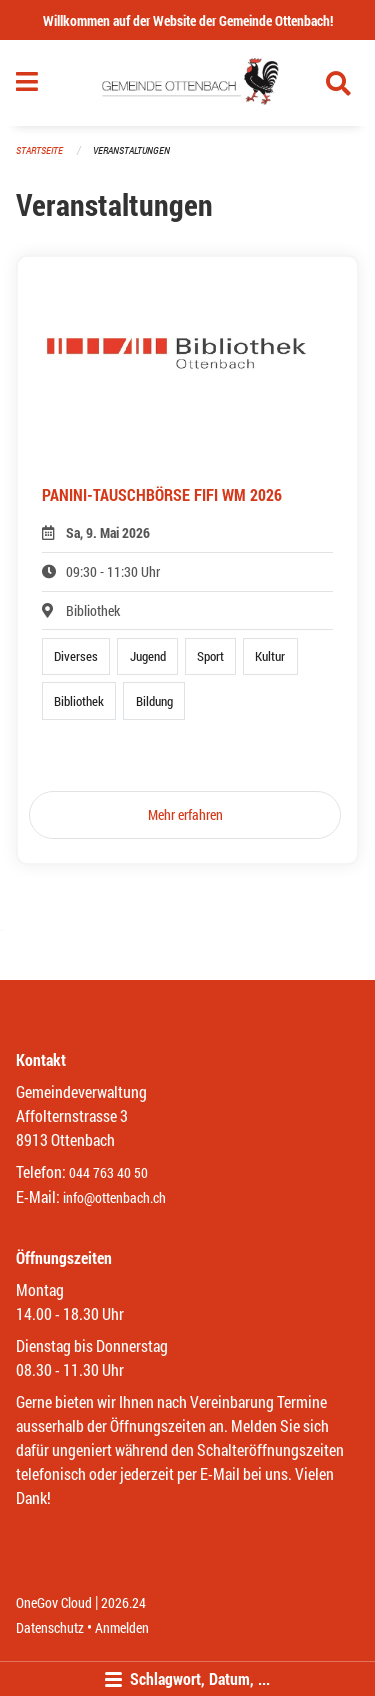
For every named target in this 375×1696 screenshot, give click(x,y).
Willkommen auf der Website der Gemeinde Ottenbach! (188, 20)
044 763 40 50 (108, 1172)
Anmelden (122, 1627)
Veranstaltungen (131, 150)
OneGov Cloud (54, 1602)
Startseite (39, 150)
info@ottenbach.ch (114, 1197)
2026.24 (123, 1602)
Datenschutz (50, 1627)
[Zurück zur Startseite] (187, 83)
